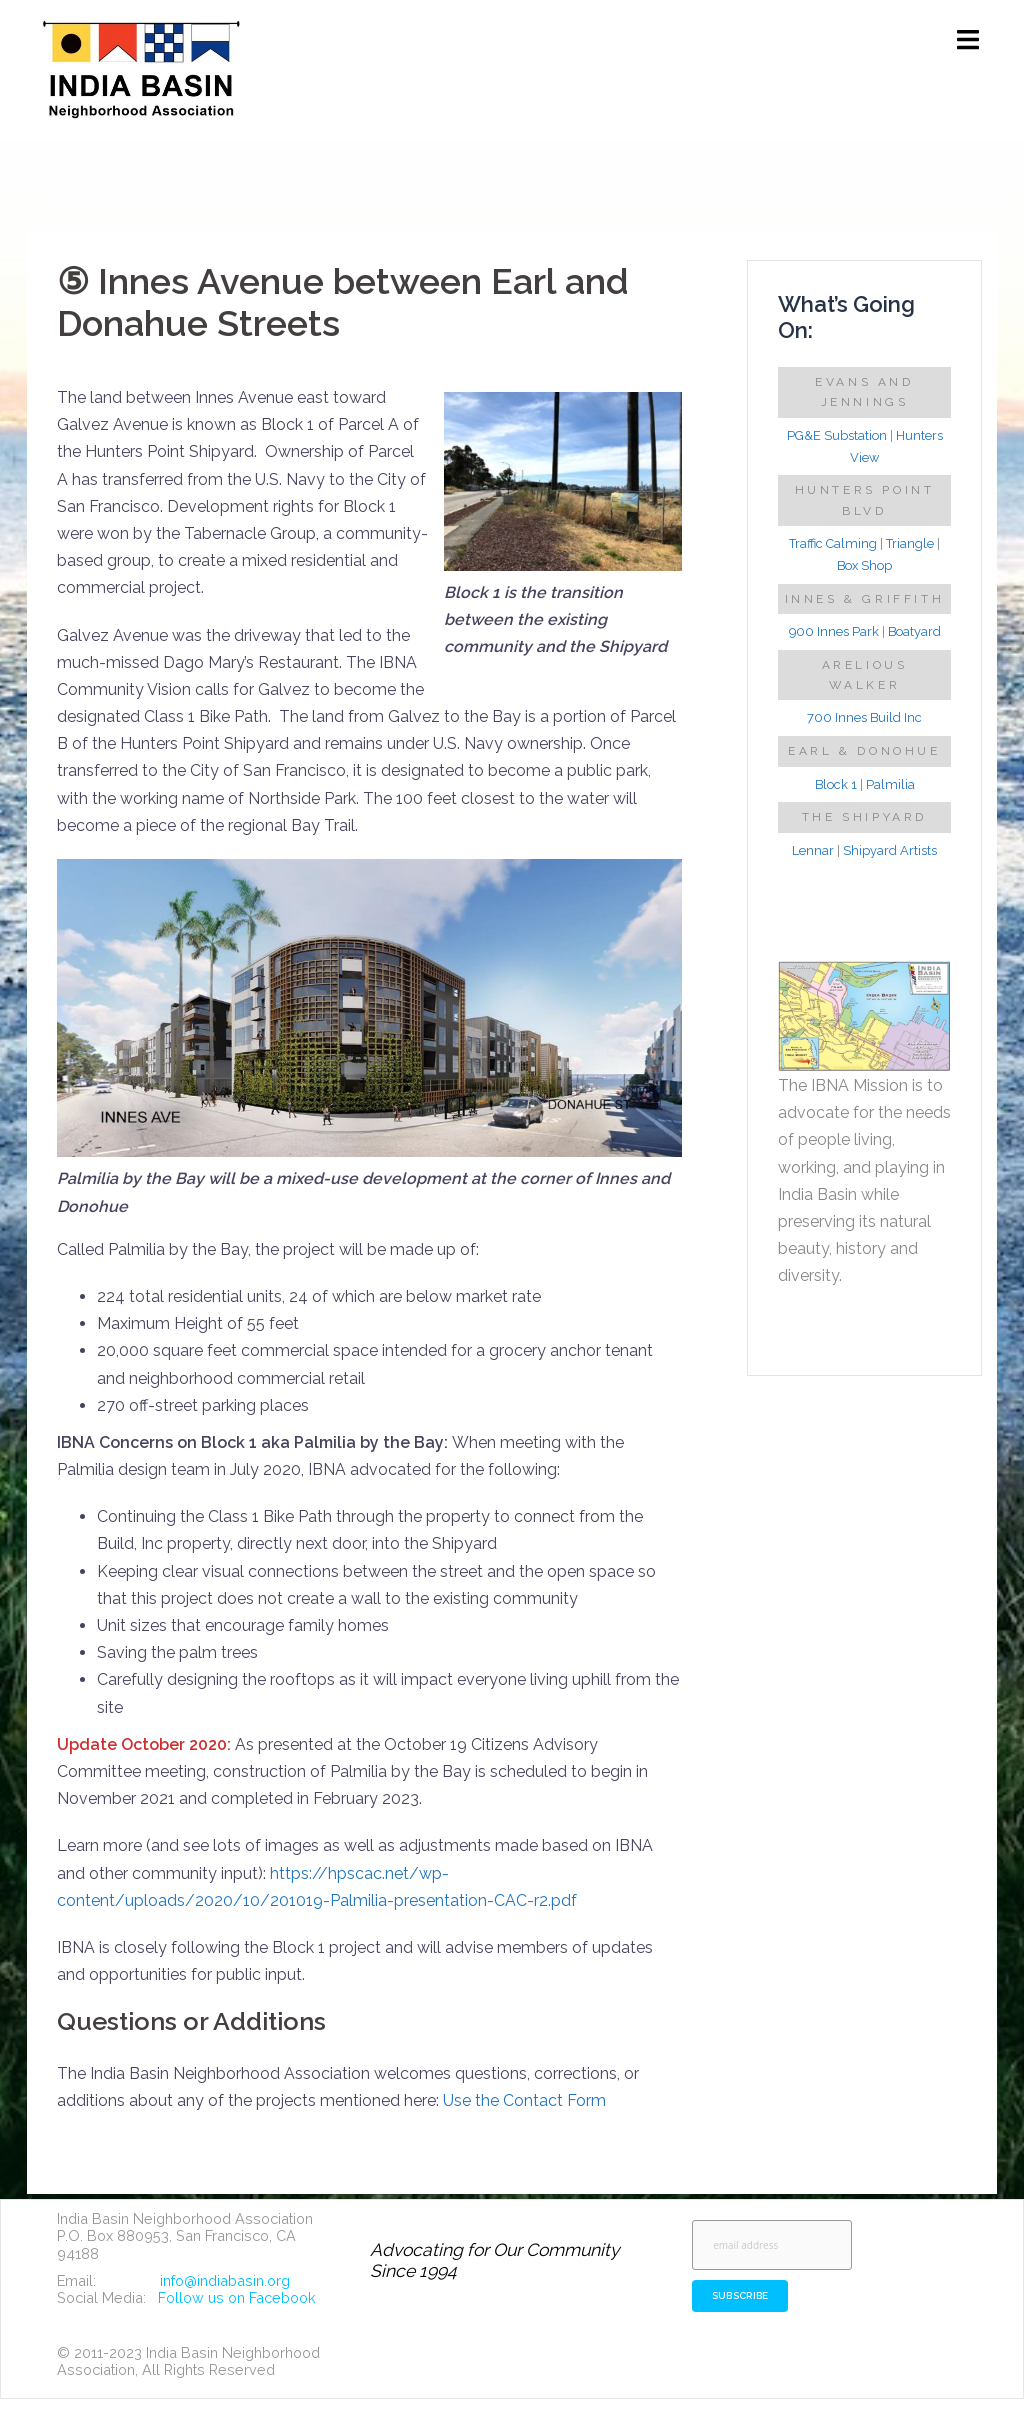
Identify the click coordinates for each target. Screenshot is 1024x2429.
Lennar (813, 850)
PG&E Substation (837, 435)
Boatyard (914, 631)
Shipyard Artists (890, 850)
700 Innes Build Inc (864, 717)
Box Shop (864, 565)
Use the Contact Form (524, 2100)
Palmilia (890, 784)
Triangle (910, 543)
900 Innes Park (834, 631)
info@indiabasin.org (225, 2280)
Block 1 (836, 784)
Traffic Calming (833, 543)
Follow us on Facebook (237, 2297)
